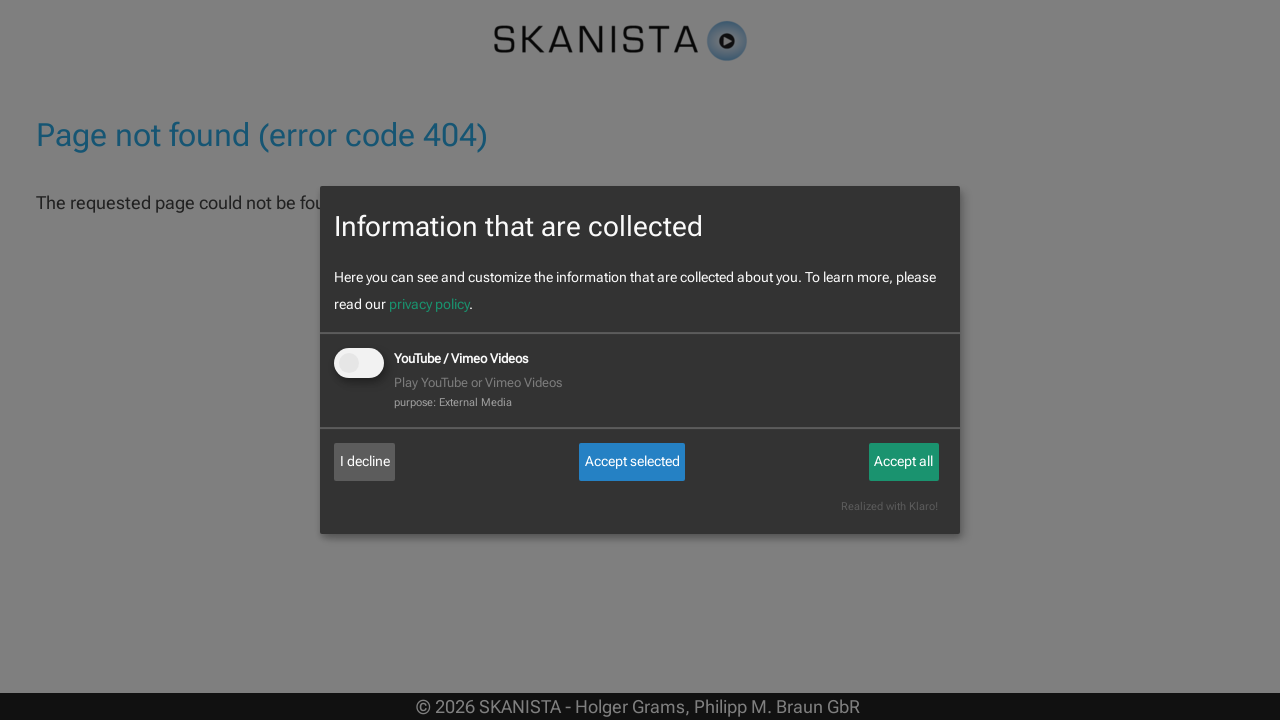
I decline (365, 461)
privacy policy (429, 304)
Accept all (903, 461)
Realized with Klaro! (889, 506)
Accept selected (632, 461)
